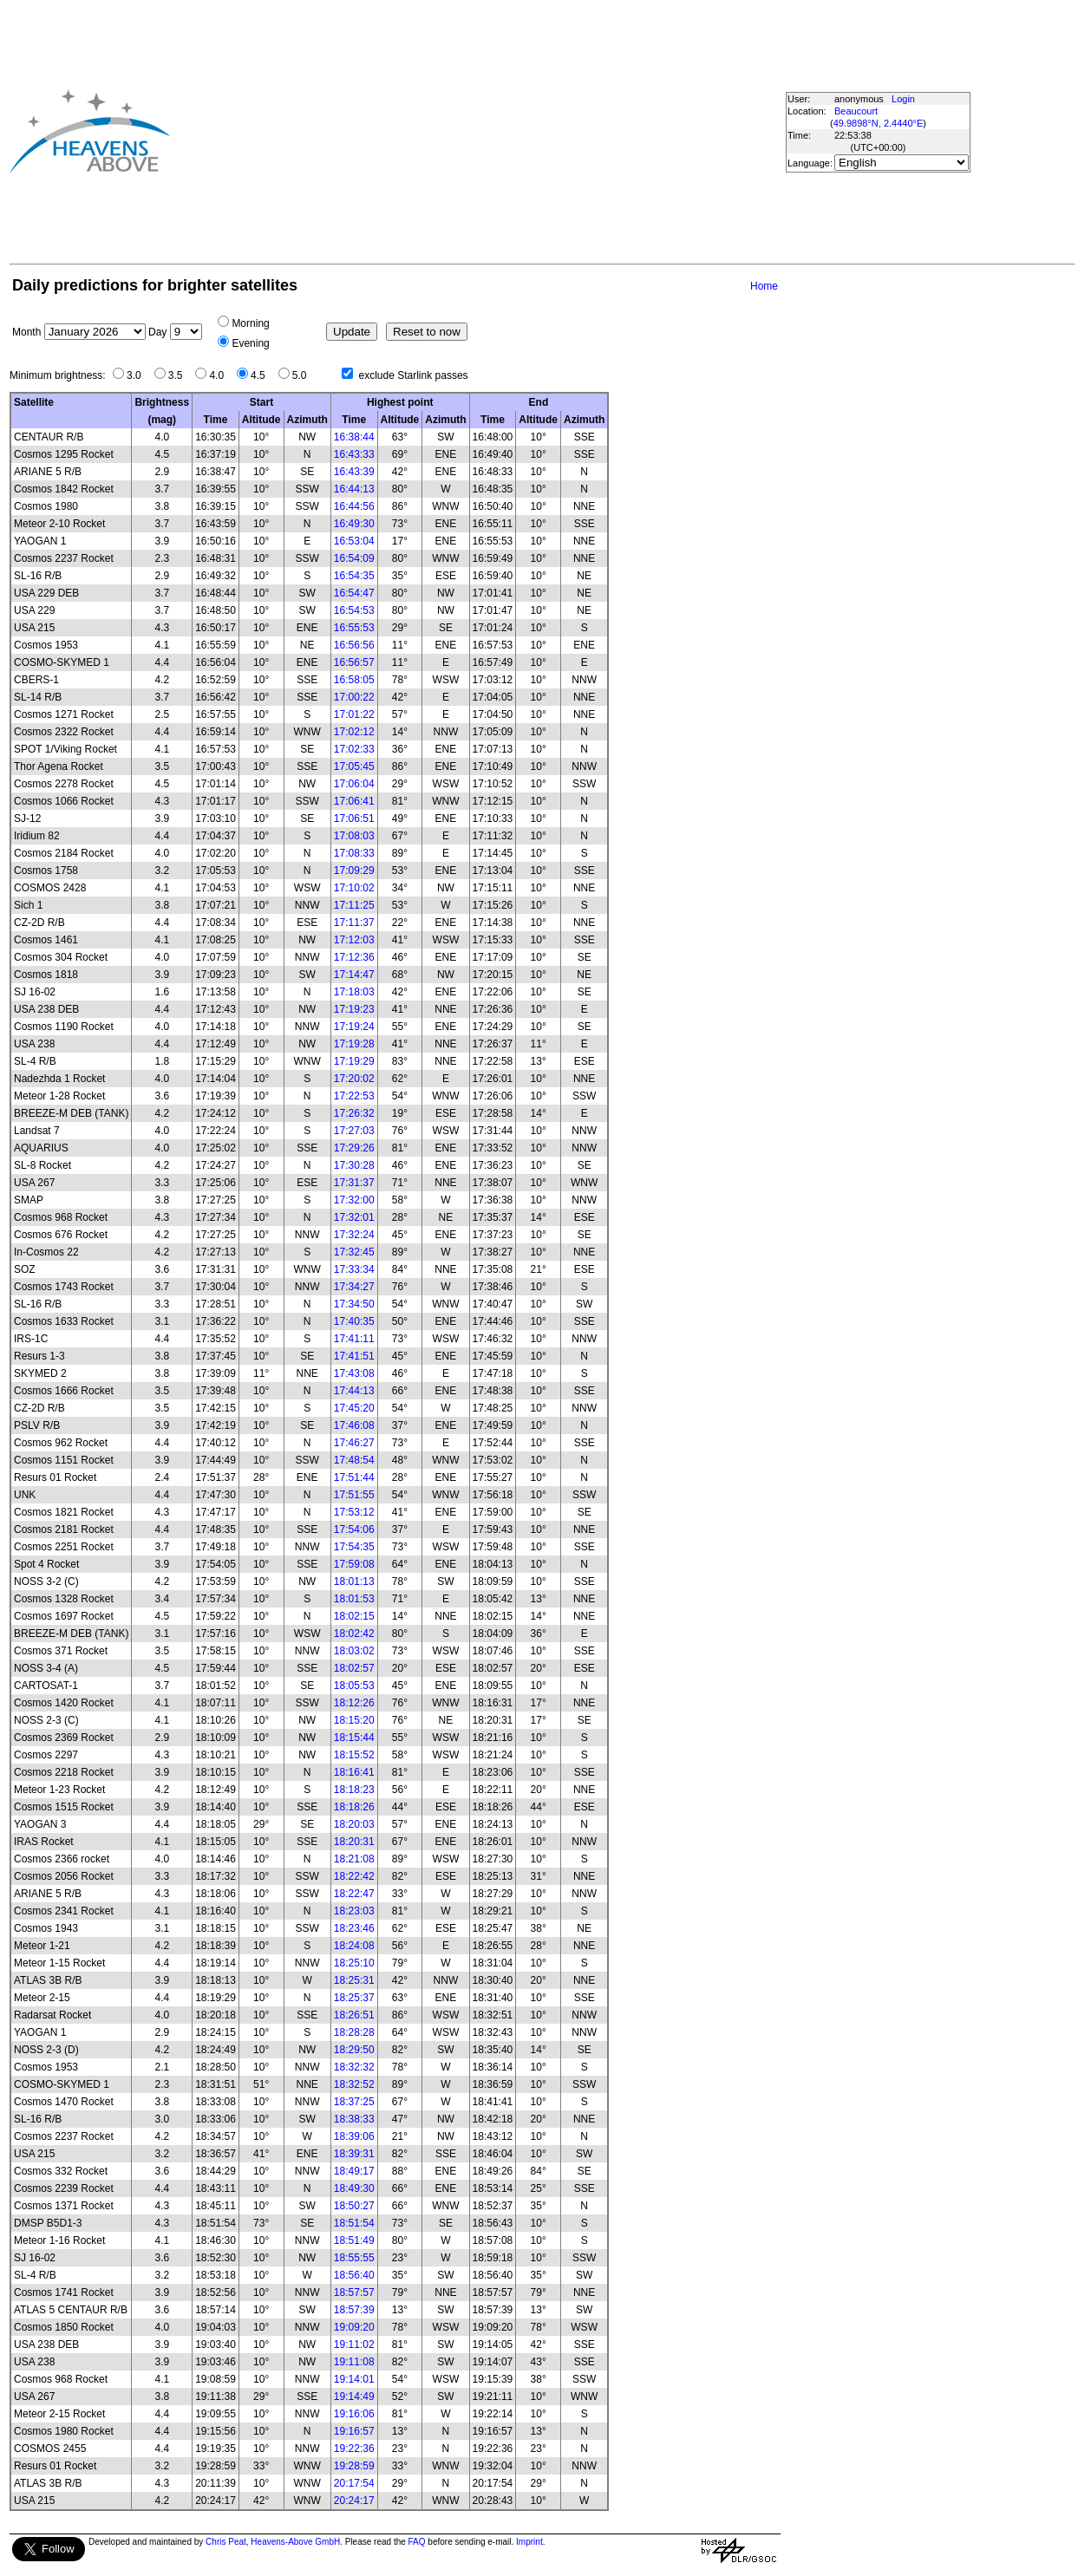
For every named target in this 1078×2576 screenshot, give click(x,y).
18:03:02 (354, 1651)
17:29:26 (354, 1148)
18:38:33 (354, 2119)
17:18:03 (354, 992)
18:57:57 (354, 2292)
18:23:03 (354, 1911)
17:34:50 (354, 1304)
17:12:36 (354, 957)
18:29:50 (354, 2050)
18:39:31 (354, 2154)
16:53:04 (354, 541)
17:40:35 (354, 1321)
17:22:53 (354, 1096)
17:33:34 (354, 1269)
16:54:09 (354, 558)
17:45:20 (354, 1408)
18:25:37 (354, 1998)
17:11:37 (354, 922)
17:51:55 (354, 1495)
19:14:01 (354, 2379)
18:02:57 (354, 1668)
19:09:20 (354, 2327)
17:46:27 (354, 1443)
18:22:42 (354, 1876)
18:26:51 (354, 2015)
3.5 (180, 375)
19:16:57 (354, 2431)
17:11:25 (354, 905)
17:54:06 (354, 1529)
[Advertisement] (429, 131)
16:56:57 (354, 662)
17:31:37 (354, 1183)
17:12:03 (354, 940)
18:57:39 (354, 2310)
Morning (250, 323)
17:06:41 (354, 801)
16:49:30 (354, 524)
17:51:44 (354, 1477)
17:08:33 (354, 853)
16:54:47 (354, 593)
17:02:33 (354, 749)
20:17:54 (354, 2483)
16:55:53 (354, 628)
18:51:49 (354, 2240)
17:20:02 (354, 1079)
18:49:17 (354, 2171)
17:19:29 (354, 1061)
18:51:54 (354, 2223)
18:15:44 (354, 1737)
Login (903, 99)
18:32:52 (354, 2084)
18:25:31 (354, 1980)
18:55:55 (354, 2258)
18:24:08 (354, 1946)
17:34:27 (354, 1287)
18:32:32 (354, 2067)
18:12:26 (354, 1703)
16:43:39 (354, 472)
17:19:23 (354, 1009)
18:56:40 (354, 2275)
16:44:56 (354, 506)
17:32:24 (354, 1235)
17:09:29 (354, 870)
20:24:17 (354, 2500)
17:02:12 (354, 732)
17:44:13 (354, 1391)
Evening (250, 343)
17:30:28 (354, 1165)
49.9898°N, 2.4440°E (878, 123)
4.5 (262, 375)
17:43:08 (354, 1373)
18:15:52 (354, 1755)
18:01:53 (354, 1599)
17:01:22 (354, 714)
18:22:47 (354, 1894)
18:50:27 (354, 2206)
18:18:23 (354, 1790)
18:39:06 (354, 2136)
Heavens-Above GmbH (295, 2542)
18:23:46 (354, 1928)
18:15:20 (354, 1720)
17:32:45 (354, 1252)
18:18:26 (354, 1807)
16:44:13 (354, 489)
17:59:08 (354, 1564)
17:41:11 (354, 1339)
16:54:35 (354, 576)
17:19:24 (354, 1027)
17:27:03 (354, 1131)
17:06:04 (354, 784)
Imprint (529, 2542)
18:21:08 (354, 1859)
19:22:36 (354, 2448)
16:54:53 (354, 610)
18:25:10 (354, 1963)
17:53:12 (354, 1512)
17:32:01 (354, 1217)
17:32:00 (354, 1200)
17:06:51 (354, 818)
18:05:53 (354, 1685)
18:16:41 (354, 1772)
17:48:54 (354, 1460)
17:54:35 (354, 1547)
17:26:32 (354, 1113)
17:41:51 (354, 1356)
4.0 (220, 375)
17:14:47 (354, 974)
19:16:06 (354, 2414)
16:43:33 (354, 454)
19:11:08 (354, 2362)
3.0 (138, 375)
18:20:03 (354, 1824)
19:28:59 (354, 2466)
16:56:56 (354, 645)
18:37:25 (354, 2102)
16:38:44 (354, 437)
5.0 (304, 375)
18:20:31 (354, 1842)
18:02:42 (354, 1633)
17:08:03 (354, 836)
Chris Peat (226, 2542)
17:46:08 (354, 1425)
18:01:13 (354, 1581)
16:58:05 (354, 680)
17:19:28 (354, 1044)
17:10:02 (354, 888)
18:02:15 (354, 1616)
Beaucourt (856, 111)
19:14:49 (354, 2396)
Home (764, 286)
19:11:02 (354, 2344)
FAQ (417, 2542)
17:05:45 (354, 766)
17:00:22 (354, 697)
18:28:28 (354, 2032)
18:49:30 (354, 2188)
